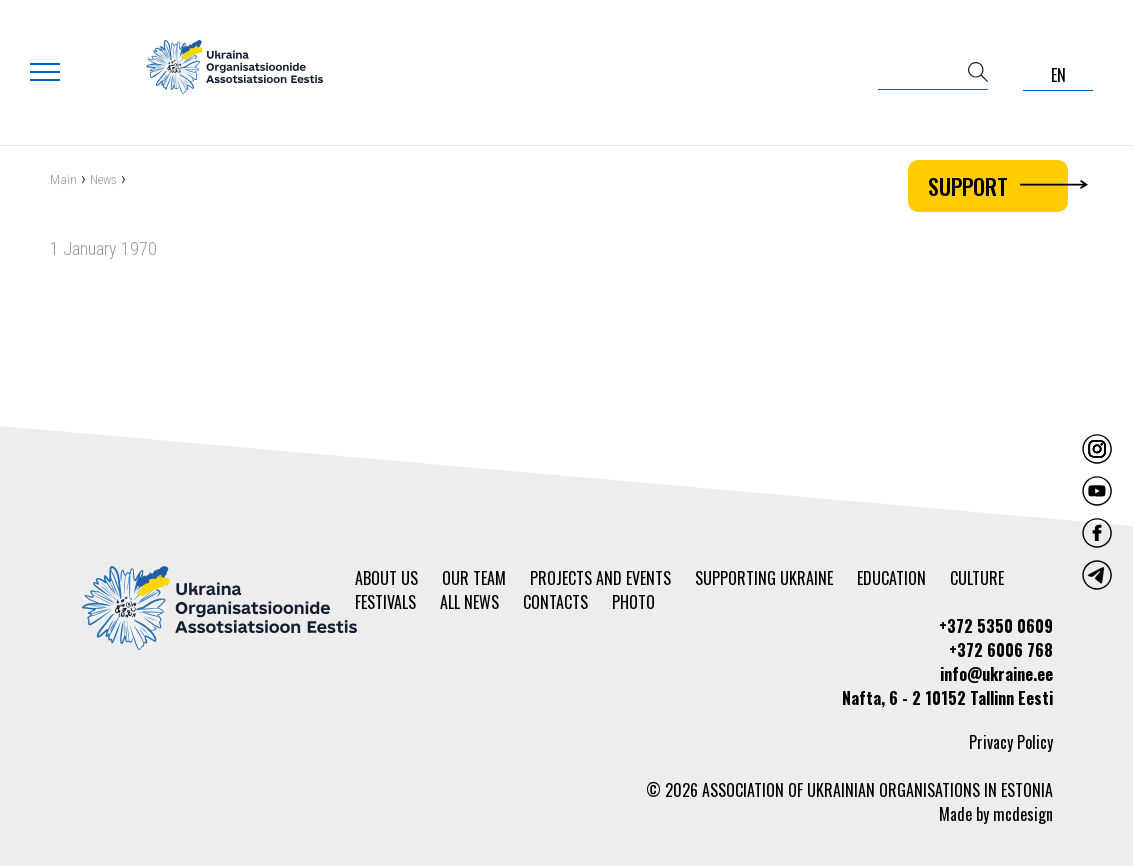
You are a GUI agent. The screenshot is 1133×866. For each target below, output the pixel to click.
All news (469, 602)
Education (891, 578)
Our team (474, 578)
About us (386, 578)
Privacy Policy (1011, 742)
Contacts (555, 602)
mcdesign (1023, 814)
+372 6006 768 (1001, 650)
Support (998, 186)
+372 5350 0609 (996, 626)
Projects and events (600, 578)
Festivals (385, 602)
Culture (977, 578)
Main (63, 182)
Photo (633, 602)
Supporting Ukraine (764, 578)
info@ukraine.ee (996, 674)
